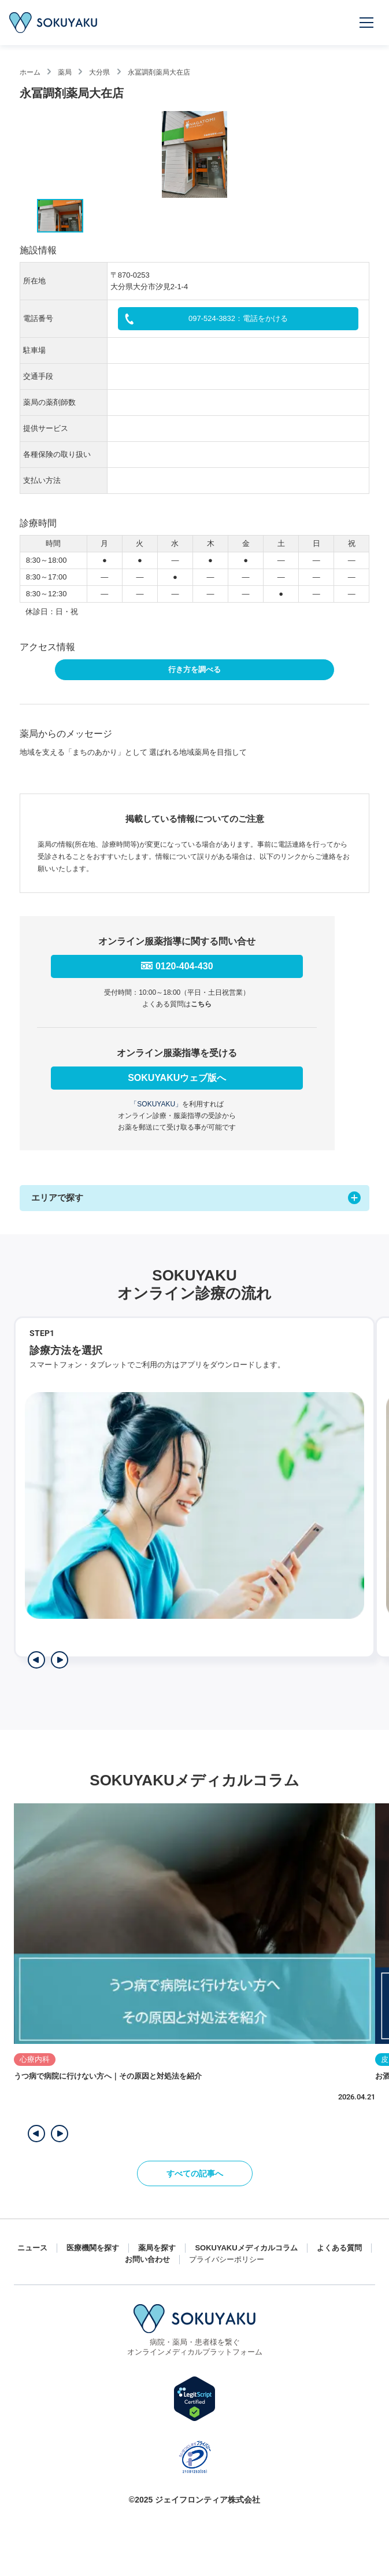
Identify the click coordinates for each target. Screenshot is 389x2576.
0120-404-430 (184, 966)
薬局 (65, 72)
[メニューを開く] (367, 22)
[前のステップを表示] (36, 1660)
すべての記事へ (194, 2173)
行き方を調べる (194, 669)
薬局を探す (157, 2247)
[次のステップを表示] (59, 1660)
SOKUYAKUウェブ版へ (177, 1078)
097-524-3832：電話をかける (238, 318)
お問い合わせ (147, 2259)
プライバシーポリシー (226, 2259)
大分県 (99, 72)
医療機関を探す (92, 2247)
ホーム (30, 72)
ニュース (32, 2247)
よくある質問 (339, 2247)
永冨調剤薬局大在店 (159, 72)
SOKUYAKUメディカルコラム (246, 2247)
